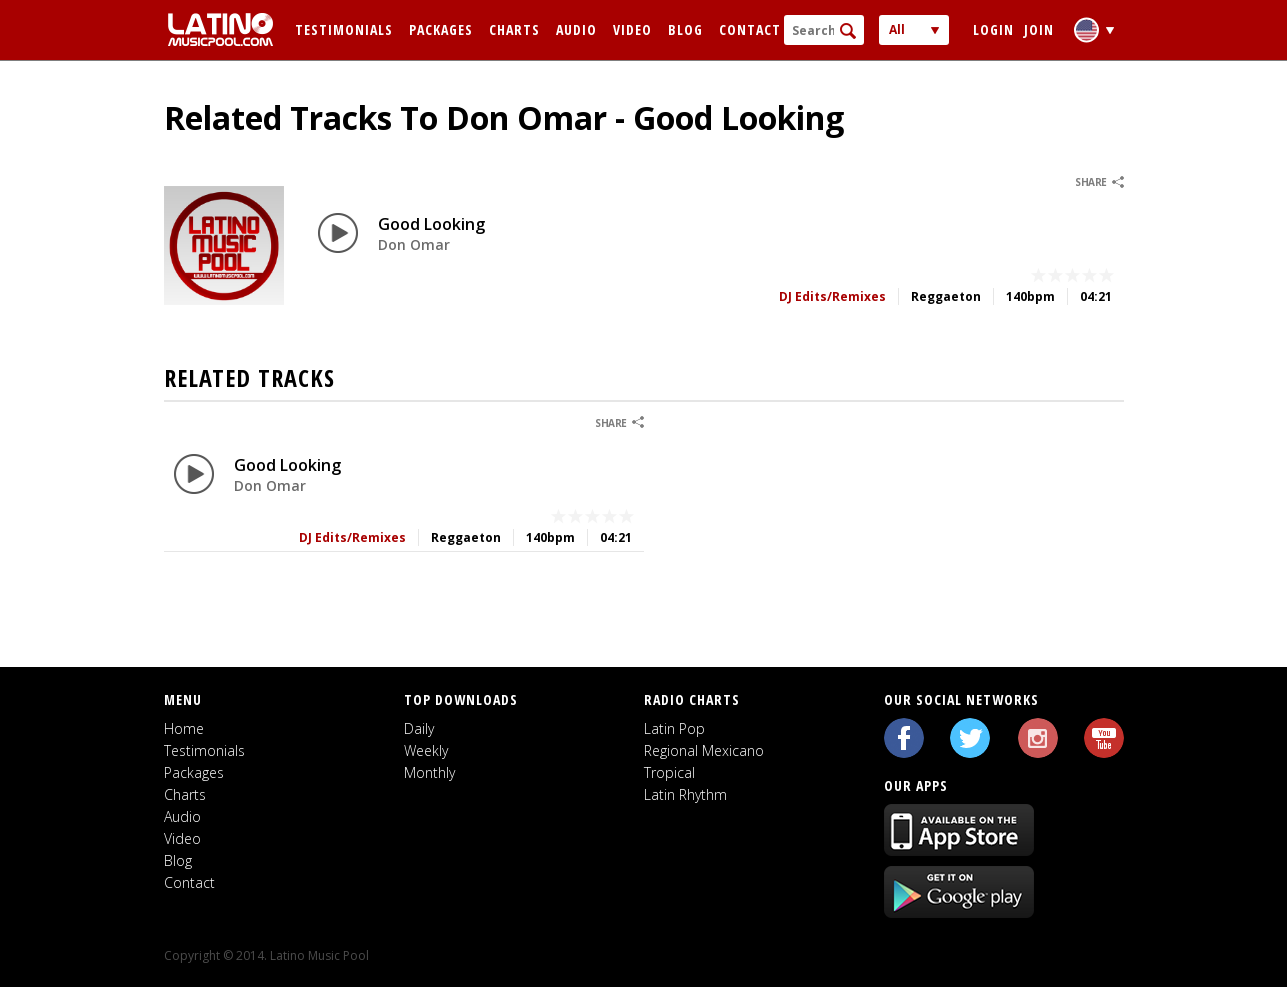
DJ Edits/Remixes (832, 296)
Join (1039, 29)
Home (184, 728)
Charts (514, 29)
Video (632, 29)
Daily (419, 728)
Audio (576, 29)
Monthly (429, 772)
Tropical (669, 772)
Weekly (426, 750)
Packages (441, 29)
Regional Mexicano (704, 750)
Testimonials (344, 29)
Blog (685, 29)
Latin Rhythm (685, 794)
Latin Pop (674, 728)
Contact (750, 29)
